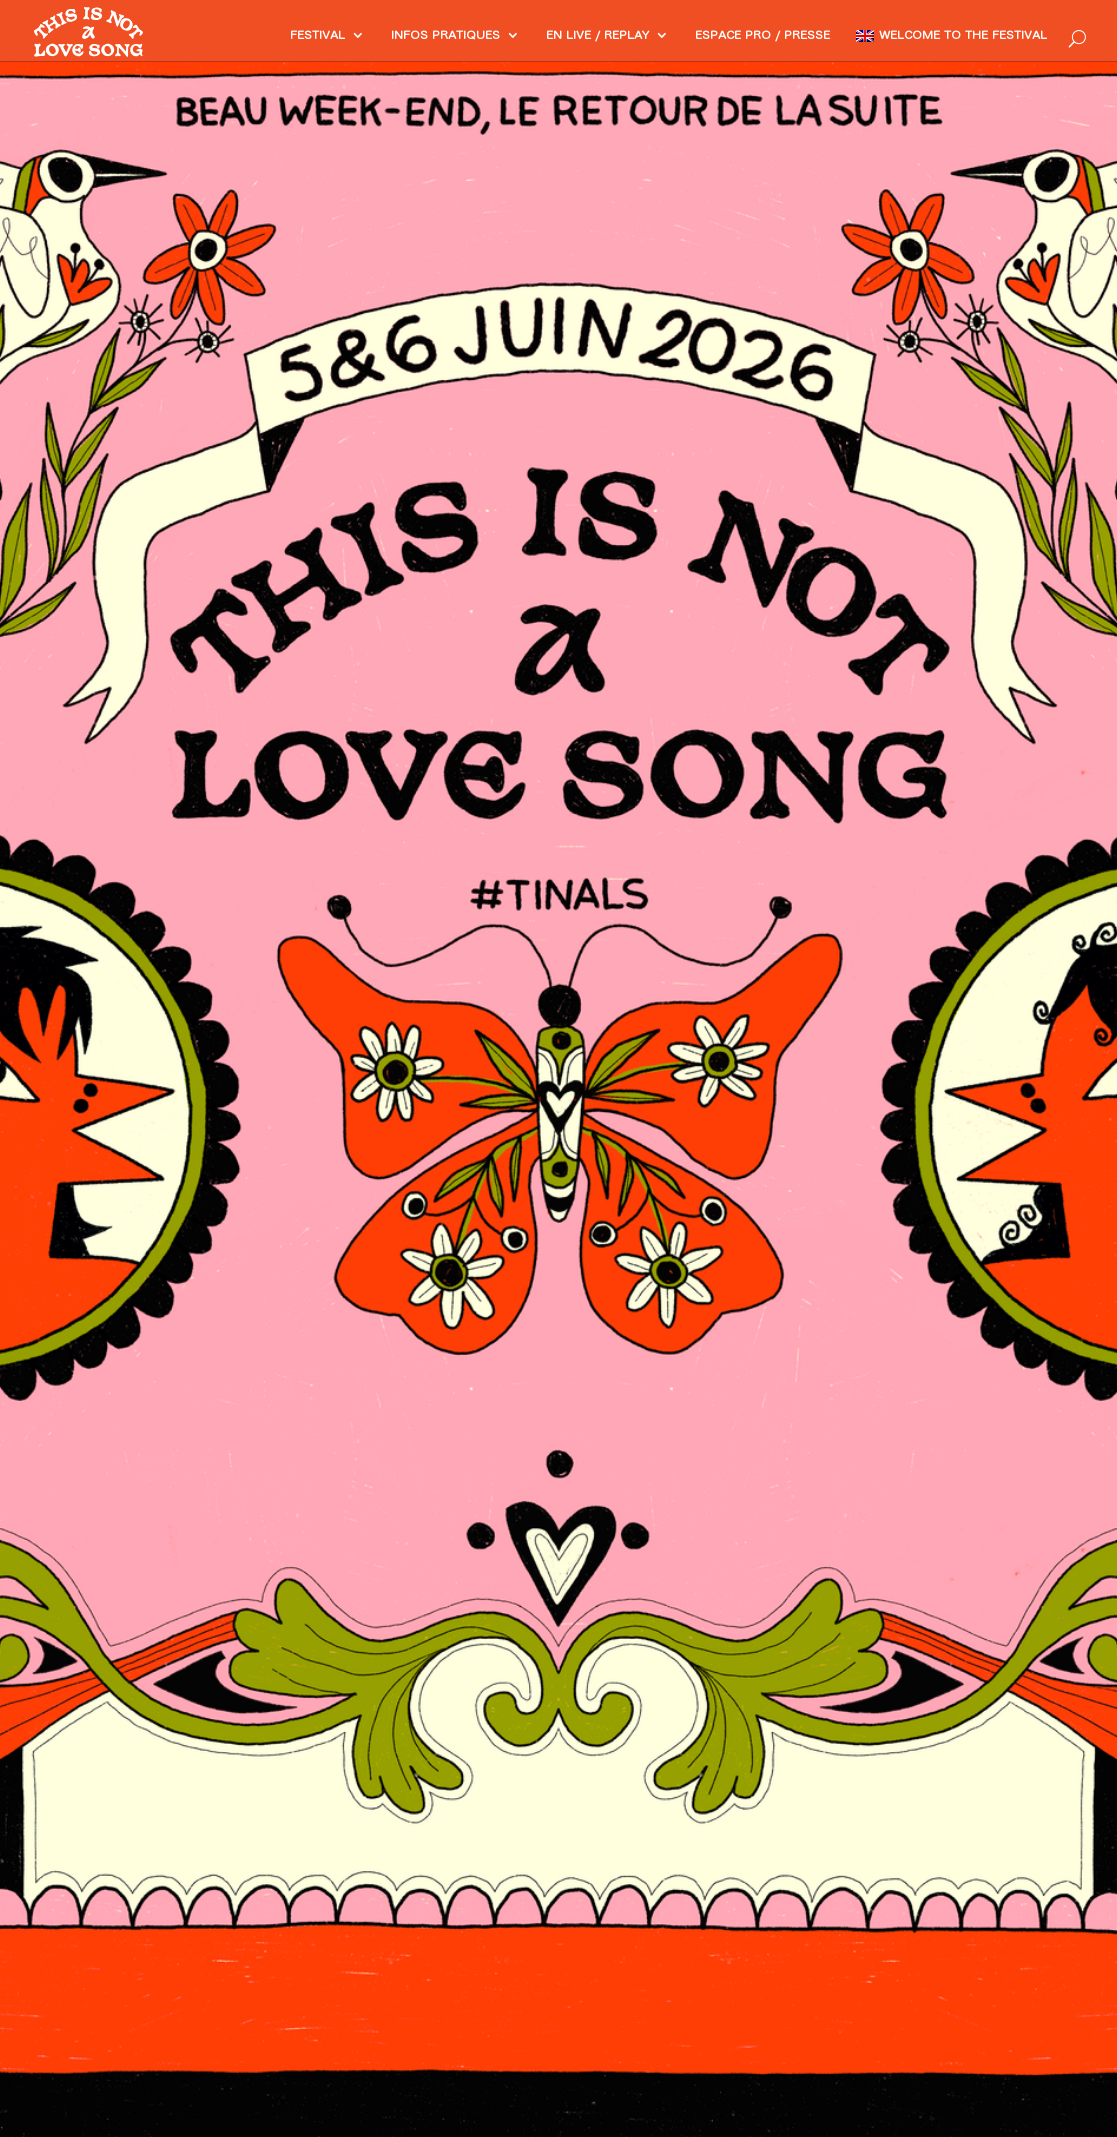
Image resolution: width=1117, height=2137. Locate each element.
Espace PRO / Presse (721, 36)
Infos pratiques (366, 36)
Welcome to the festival (948, 36)
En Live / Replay (535, 36)
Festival (224, 36)
